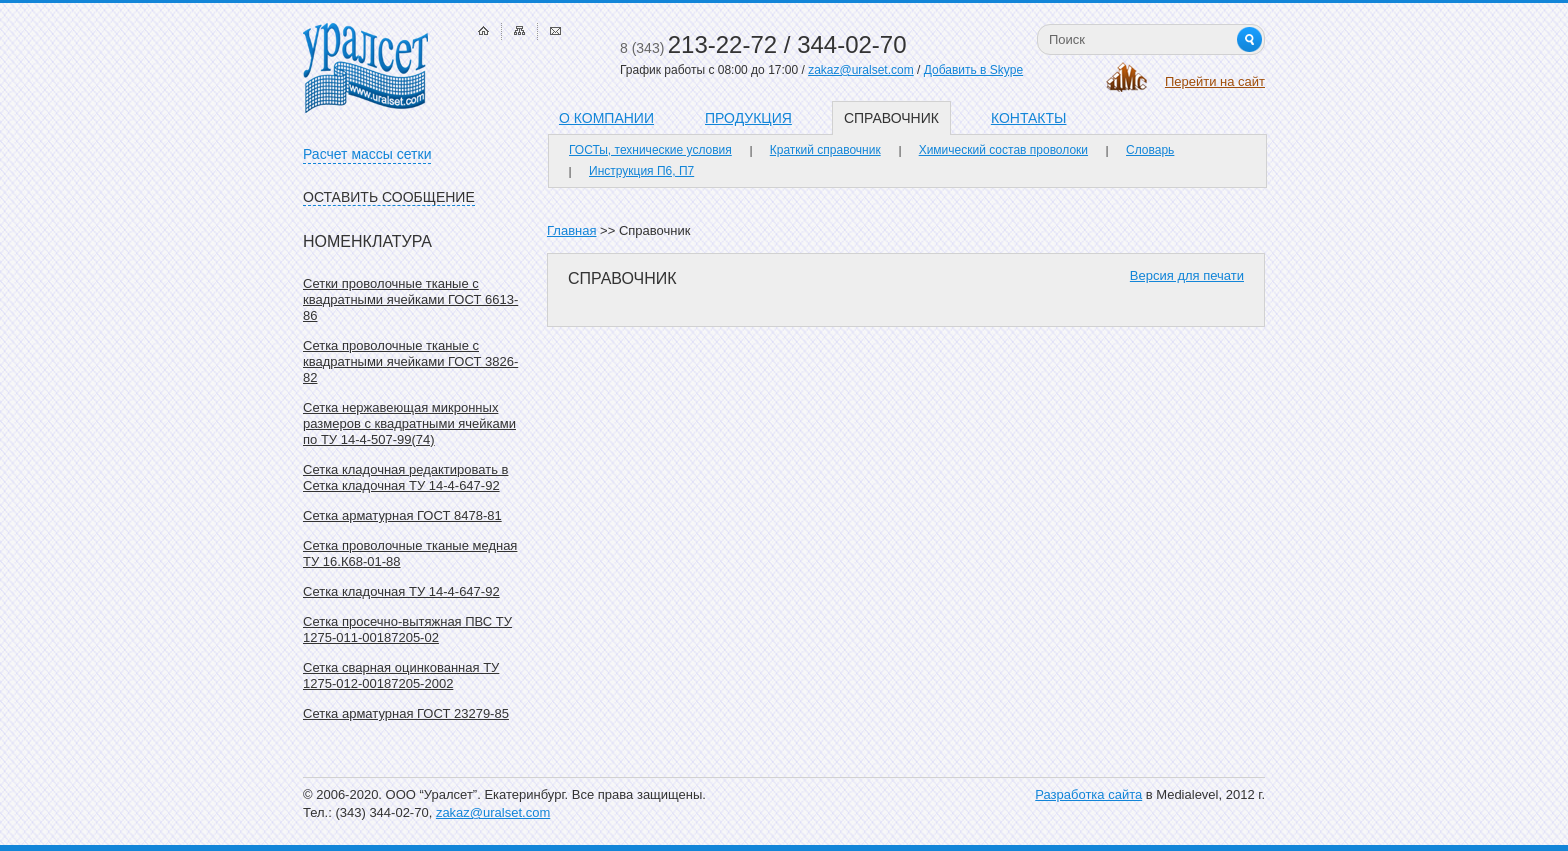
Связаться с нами (555, 30)
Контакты (1029, 118)
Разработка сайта (1088, 794)
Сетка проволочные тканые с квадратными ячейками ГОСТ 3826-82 (410, 361)
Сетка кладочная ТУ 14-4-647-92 (401, 591)
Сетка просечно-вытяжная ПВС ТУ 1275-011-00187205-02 (407, 629)
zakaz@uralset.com (861, 70)
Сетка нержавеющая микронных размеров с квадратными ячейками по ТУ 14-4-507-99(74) (409, 423)
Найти (1249, 39)
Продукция (748, 118)
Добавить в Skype (973, 70)
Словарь (1150, 150)
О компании (606, 118)
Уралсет (365, 68)
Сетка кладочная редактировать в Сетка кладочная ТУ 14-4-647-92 (405, 477)
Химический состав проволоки (1003, 150)
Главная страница (483, 30)
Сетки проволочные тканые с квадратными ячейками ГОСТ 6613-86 (410, 299)
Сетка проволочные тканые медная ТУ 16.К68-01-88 (410, 553)
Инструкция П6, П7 (641, 171)
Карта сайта (519, 30)
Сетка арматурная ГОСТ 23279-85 (406, 713)
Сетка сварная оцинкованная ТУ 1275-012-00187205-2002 (401, 675)
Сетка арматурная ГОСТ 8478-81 (402, 515)
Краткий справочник (825, 150)
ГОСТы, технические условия (650, 150)
